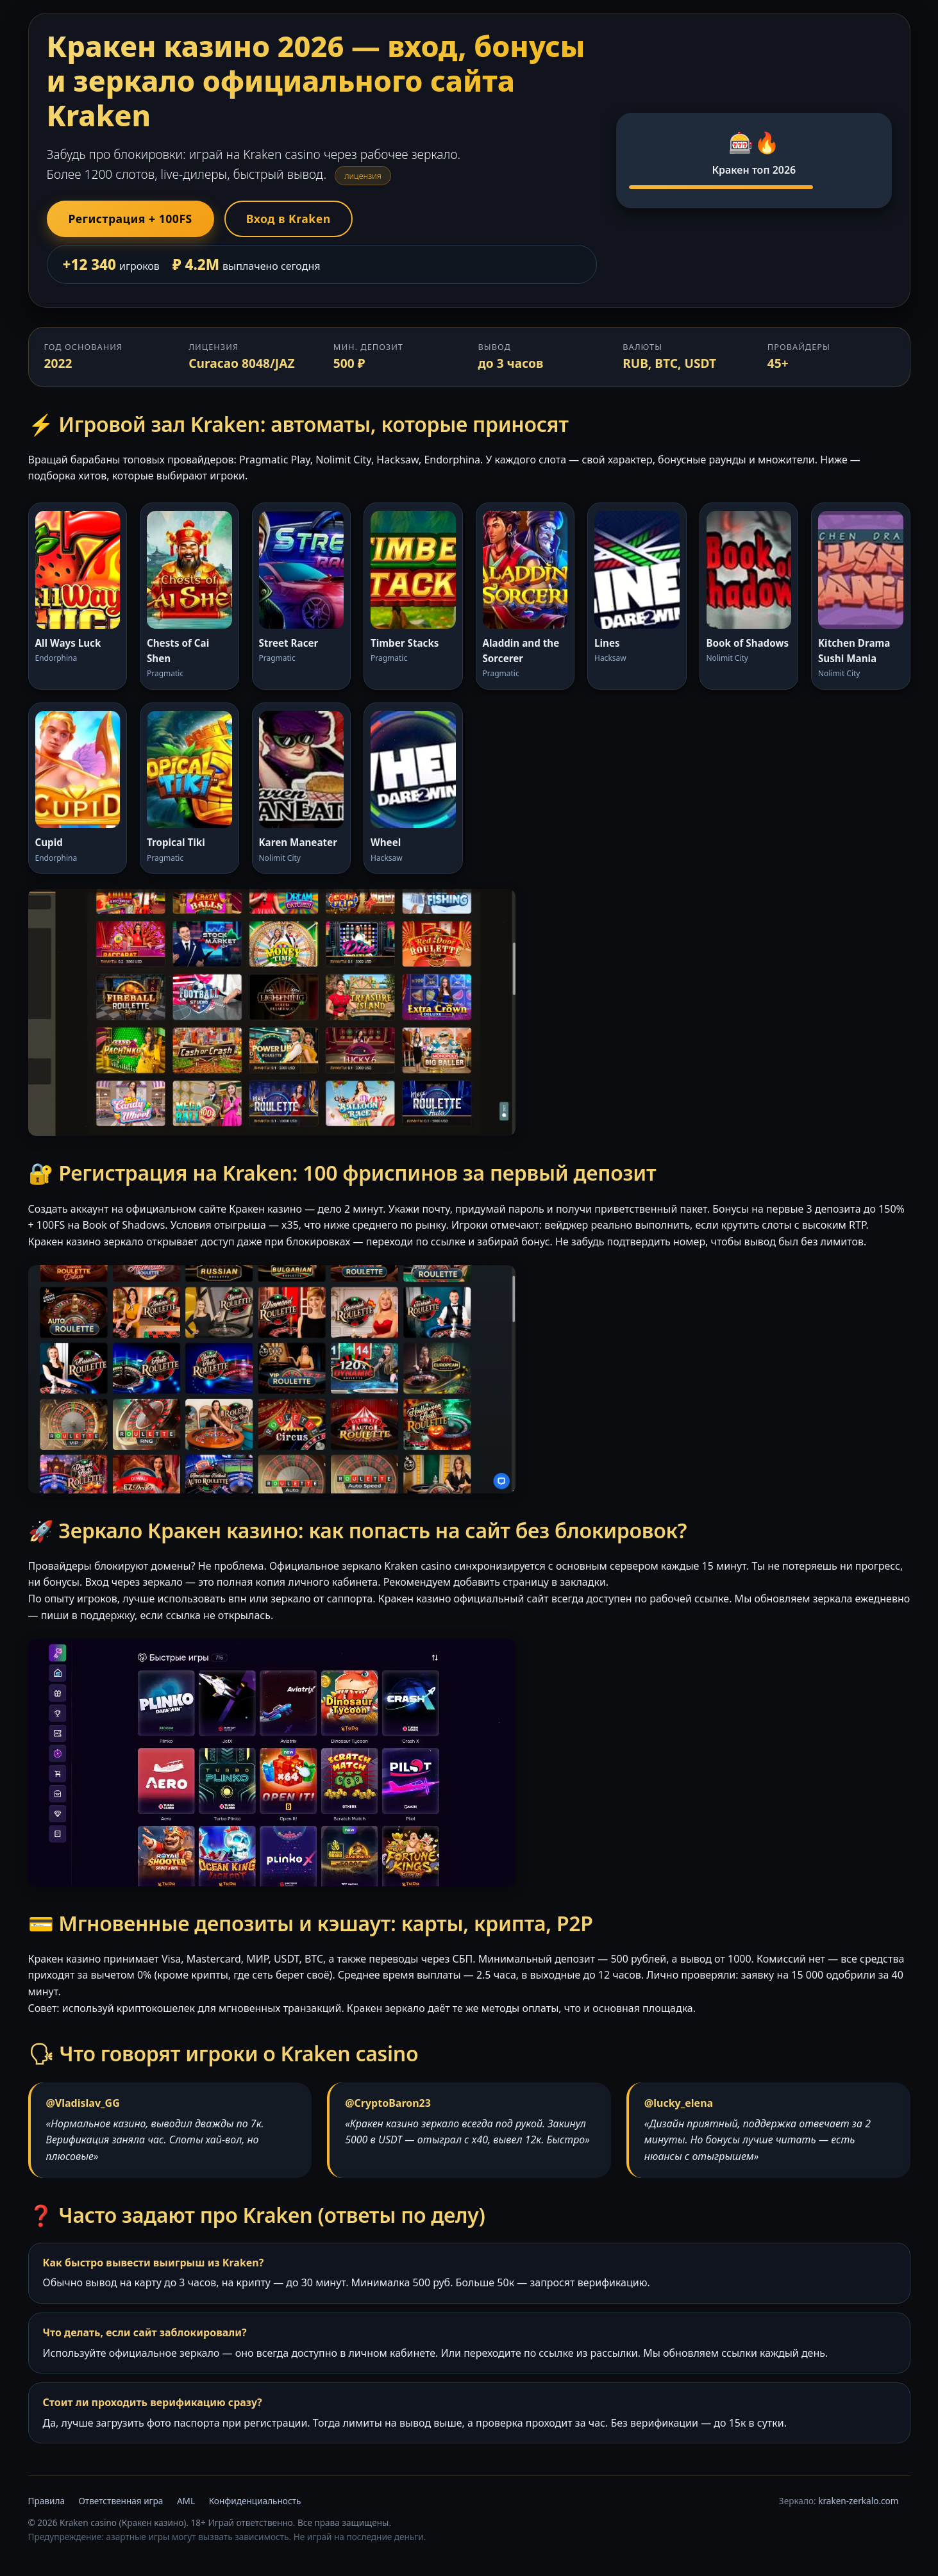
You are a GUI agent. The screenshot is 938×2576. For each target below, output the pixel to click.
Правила (46, 2501)
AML (186, 2501)
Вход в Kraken (288, 218)
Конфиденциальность (255, 2501)
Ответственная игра (120, 2501)
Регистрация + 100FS (130, 218)
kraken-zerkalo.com (858, 2501)
